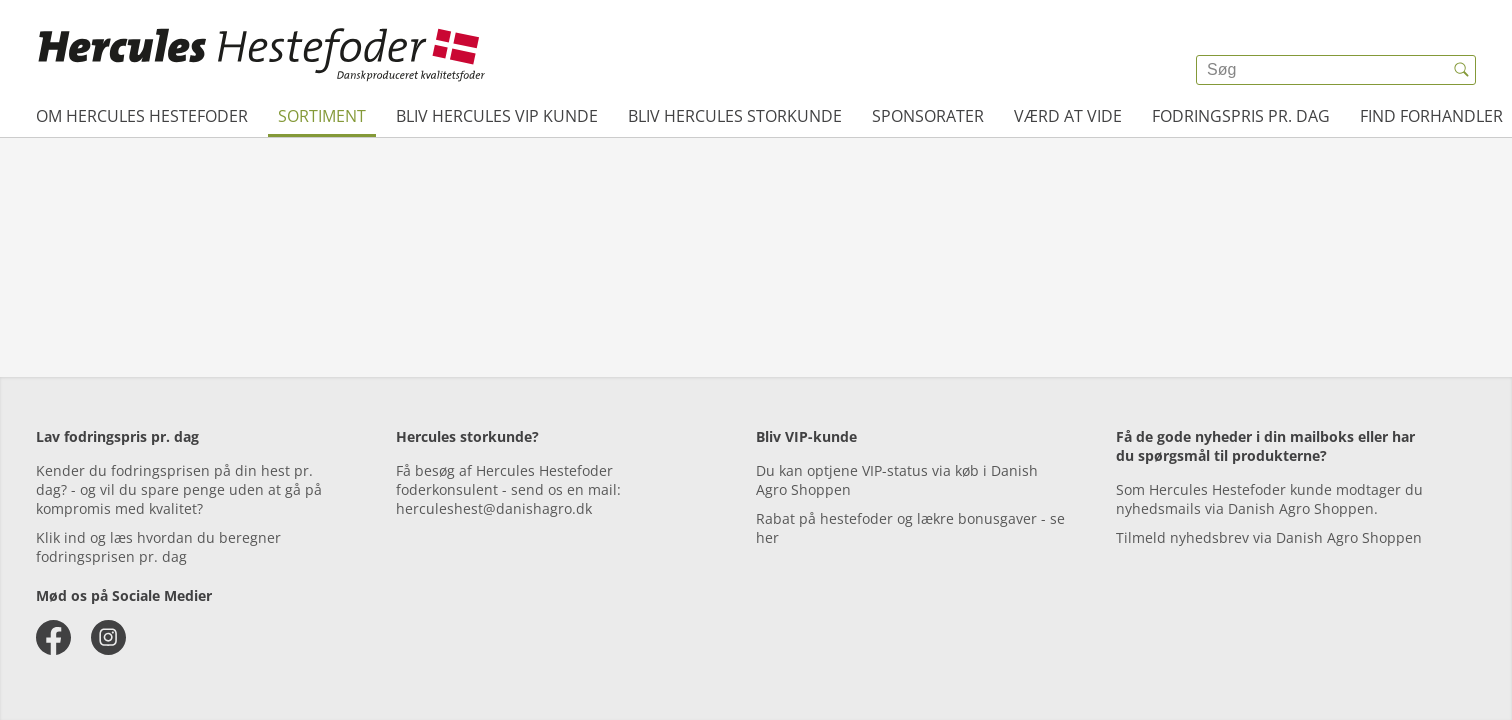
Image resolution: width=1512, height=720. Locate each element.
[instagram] (108, 637)
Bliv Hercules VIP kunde (497, 116)
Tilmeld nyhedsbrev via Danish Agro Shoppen (1269, 537)
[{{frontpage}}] (262, 55)
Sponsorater (928, 116)
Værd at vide (1068, 116)
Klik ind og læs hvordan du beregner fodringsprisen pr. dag (158, 547)
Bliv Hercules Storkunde (735, 116)
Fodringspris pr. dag (1241, 116)
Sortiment (322, 116)
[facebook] (53, 637)
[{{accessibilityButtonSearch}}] (1461, 70)
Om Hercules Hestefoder (142, 116)
